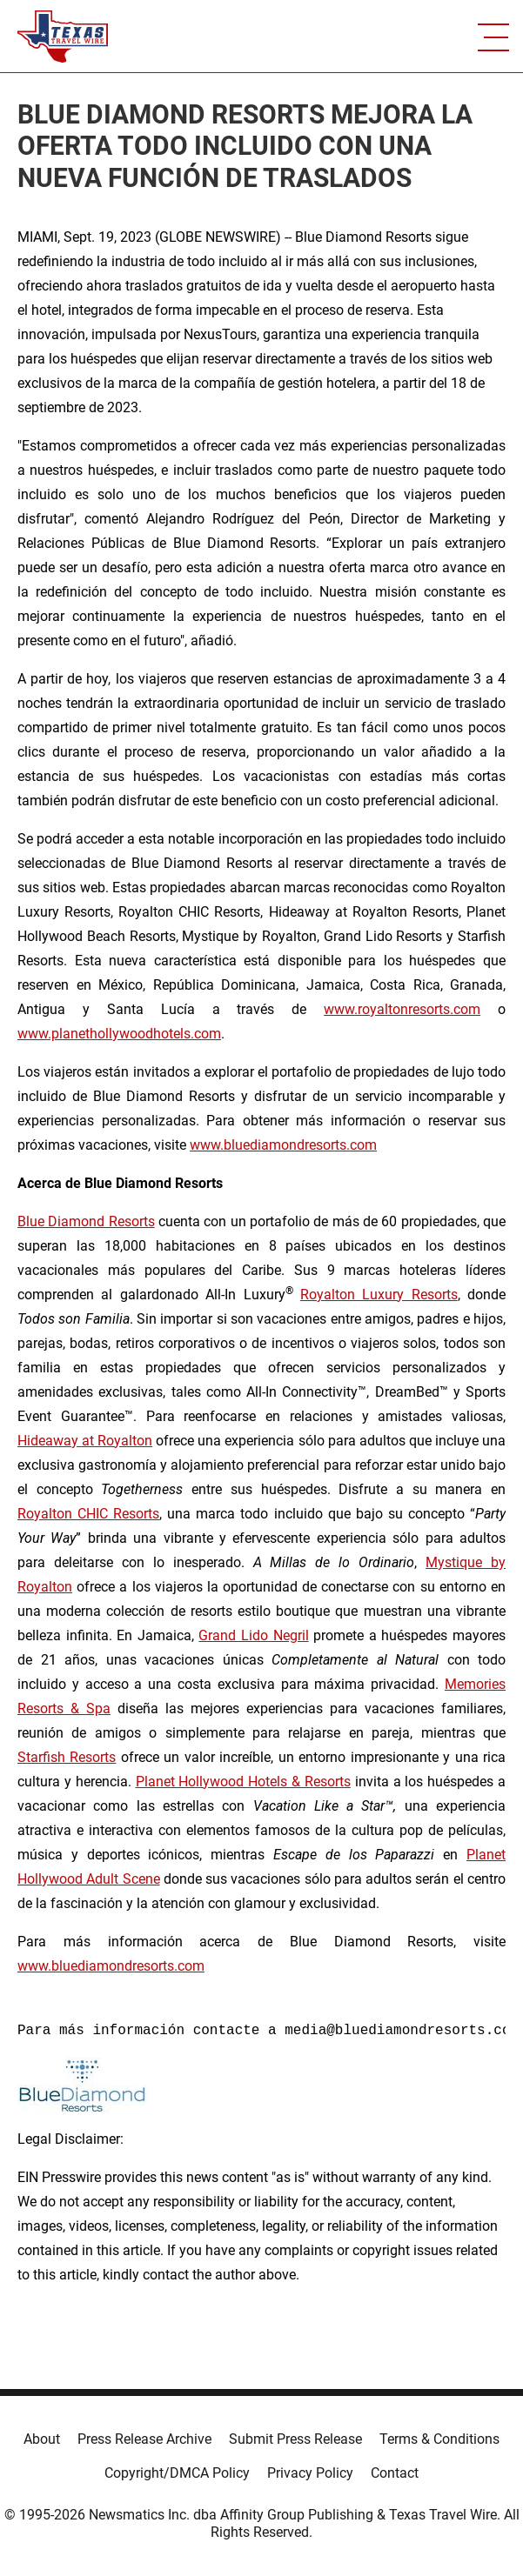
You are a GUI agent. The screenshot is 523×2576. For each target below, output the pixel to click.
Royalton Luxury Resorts (379, 1294)
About (41, 2439)
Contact (395, 2473)
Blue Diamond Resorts (86, 1221)
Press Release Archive (144, 2439)
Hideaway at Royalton (84, 1440)
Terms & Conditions (439, 2439)
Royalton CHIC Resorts (88, 1513)
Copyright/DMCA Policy (177, 2473)
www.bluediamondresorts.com (283, 1145)
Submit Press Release (295, 2439)
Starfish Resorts (66, 1757)
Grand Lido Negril (253, 1635)
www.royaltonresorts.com (402, 1009)
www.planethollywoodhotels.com (119, 1033)
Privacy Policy (310, 2473)
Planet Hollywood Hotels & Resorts (243, 1781)
